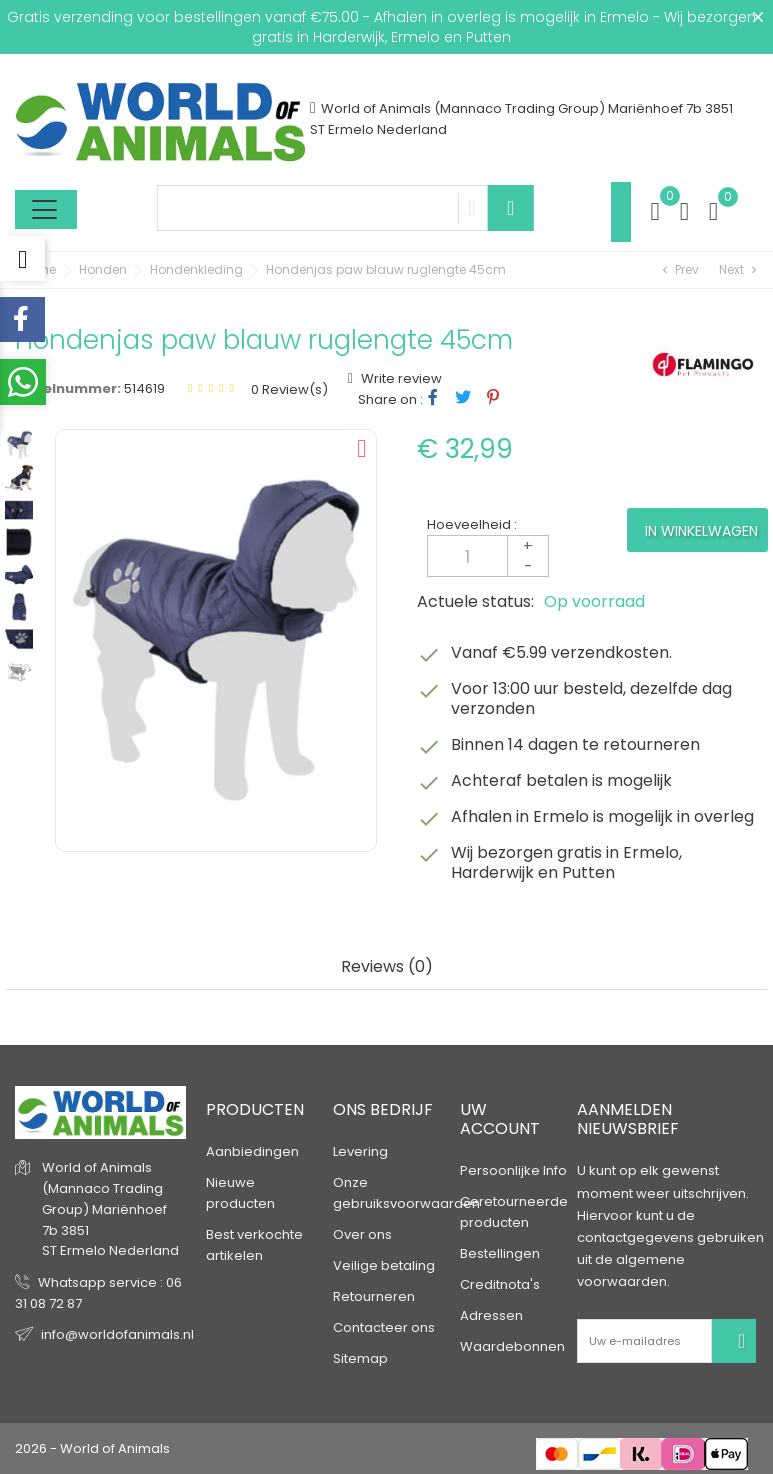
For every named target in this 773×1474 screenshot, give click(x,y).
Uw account (500, 1119)
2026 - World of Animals (92, 1448)
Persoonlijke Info (513, 1170)
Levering (360, 1151)
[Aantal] (488, 556)
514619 (144, 388)
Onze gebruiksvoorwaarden (406, 1193)
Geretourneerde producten (514, 1212)
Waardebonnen (512, 1346)
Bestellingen (500, 1253)
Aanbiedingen (252, 1151)
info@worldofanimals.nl (117, 1334)
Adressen (491, 1315)
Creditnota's (500, 1284)
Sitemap (360, 1358)
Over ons (362, 1234)
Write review (400, 378)
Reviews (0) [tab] (387, 967)
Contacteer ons (384, 1327)
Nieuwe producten (240, 1193)
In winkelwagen (701, 531)
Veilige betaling (384, 1265)
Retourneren (374, 1296)
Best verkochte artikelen (254, 1245)
